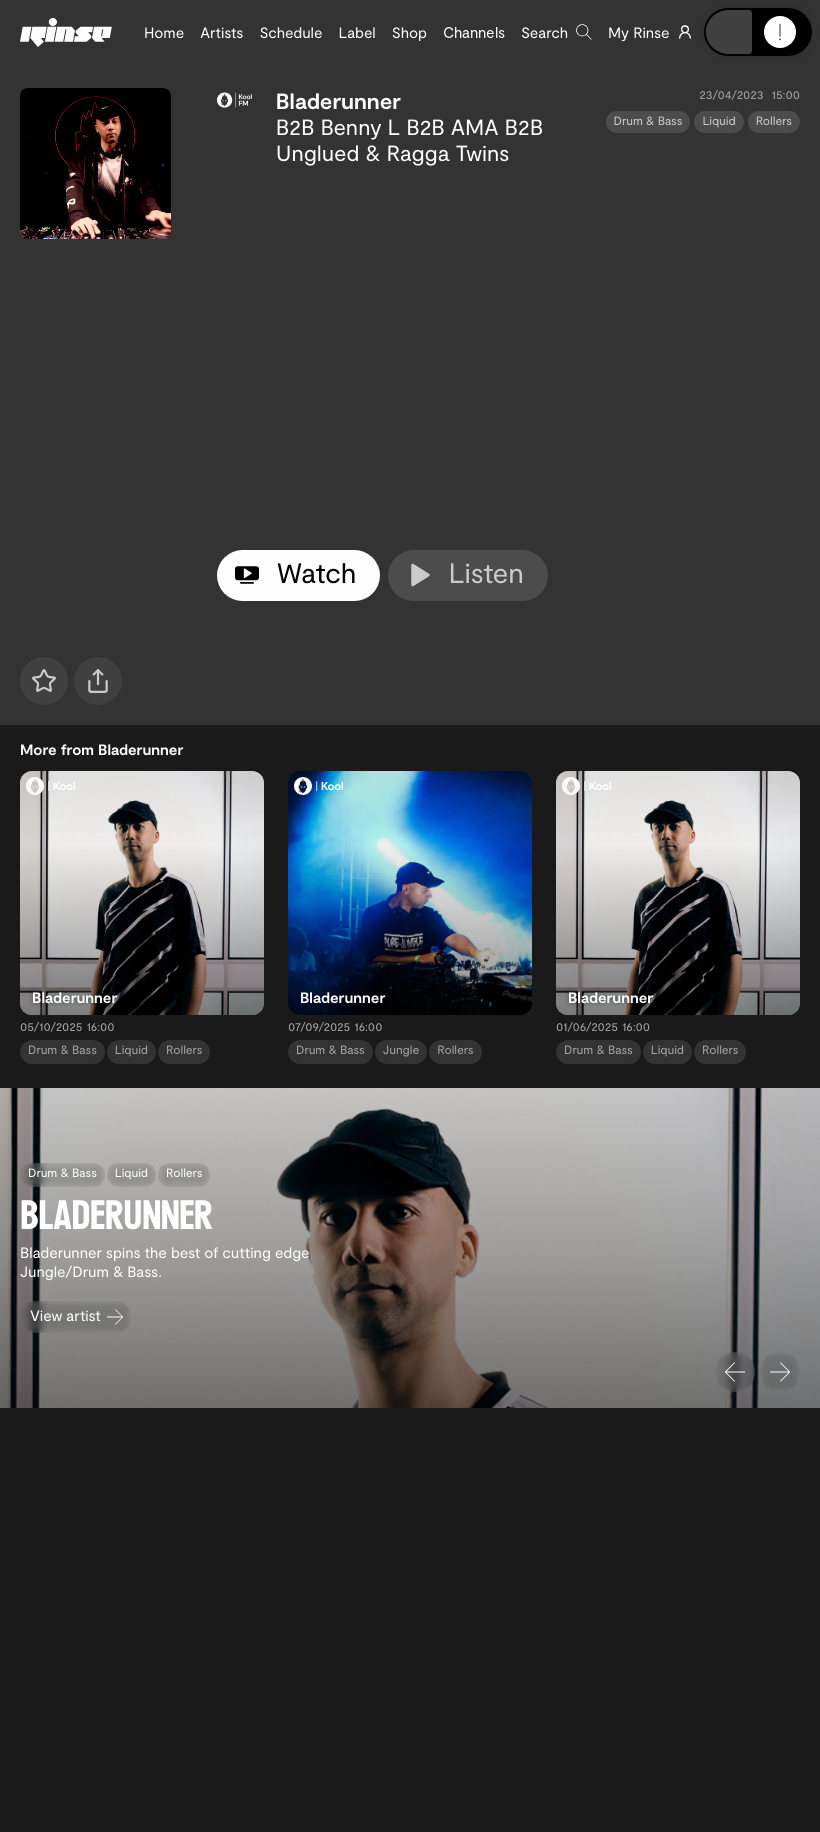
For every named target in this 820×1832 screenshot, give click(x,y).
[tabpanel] (508, 354)
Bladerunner (338, 101)
